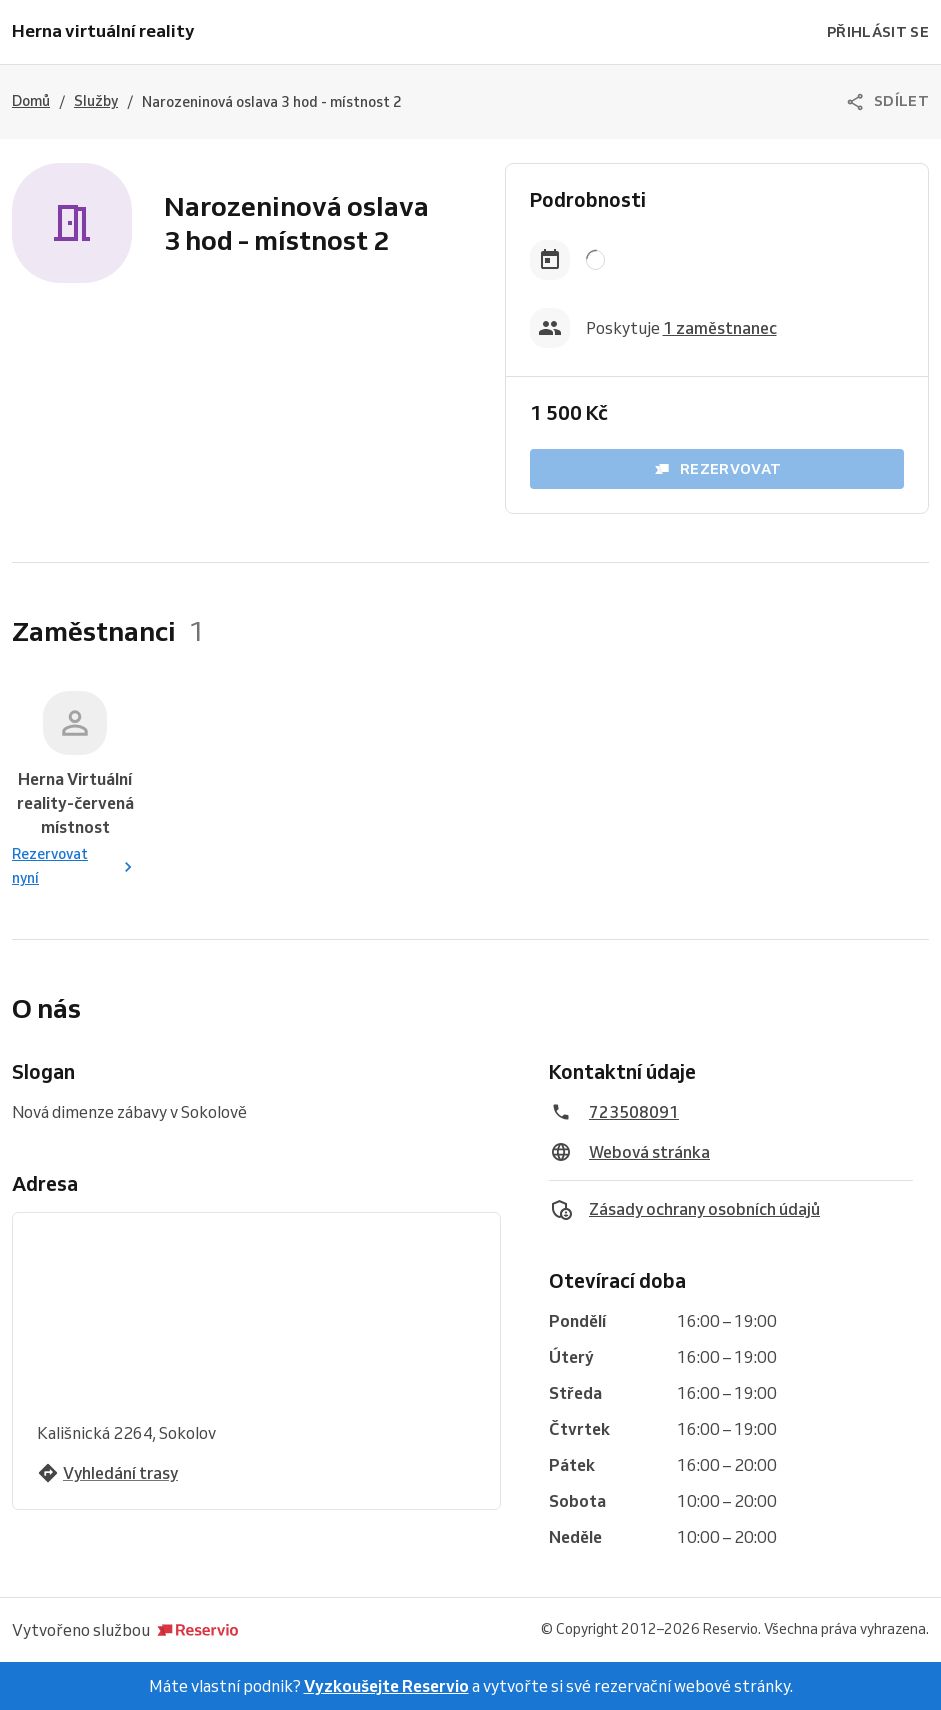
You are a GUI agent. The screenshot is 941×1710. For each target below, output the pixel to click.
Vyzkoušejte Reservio (386, 1686)
